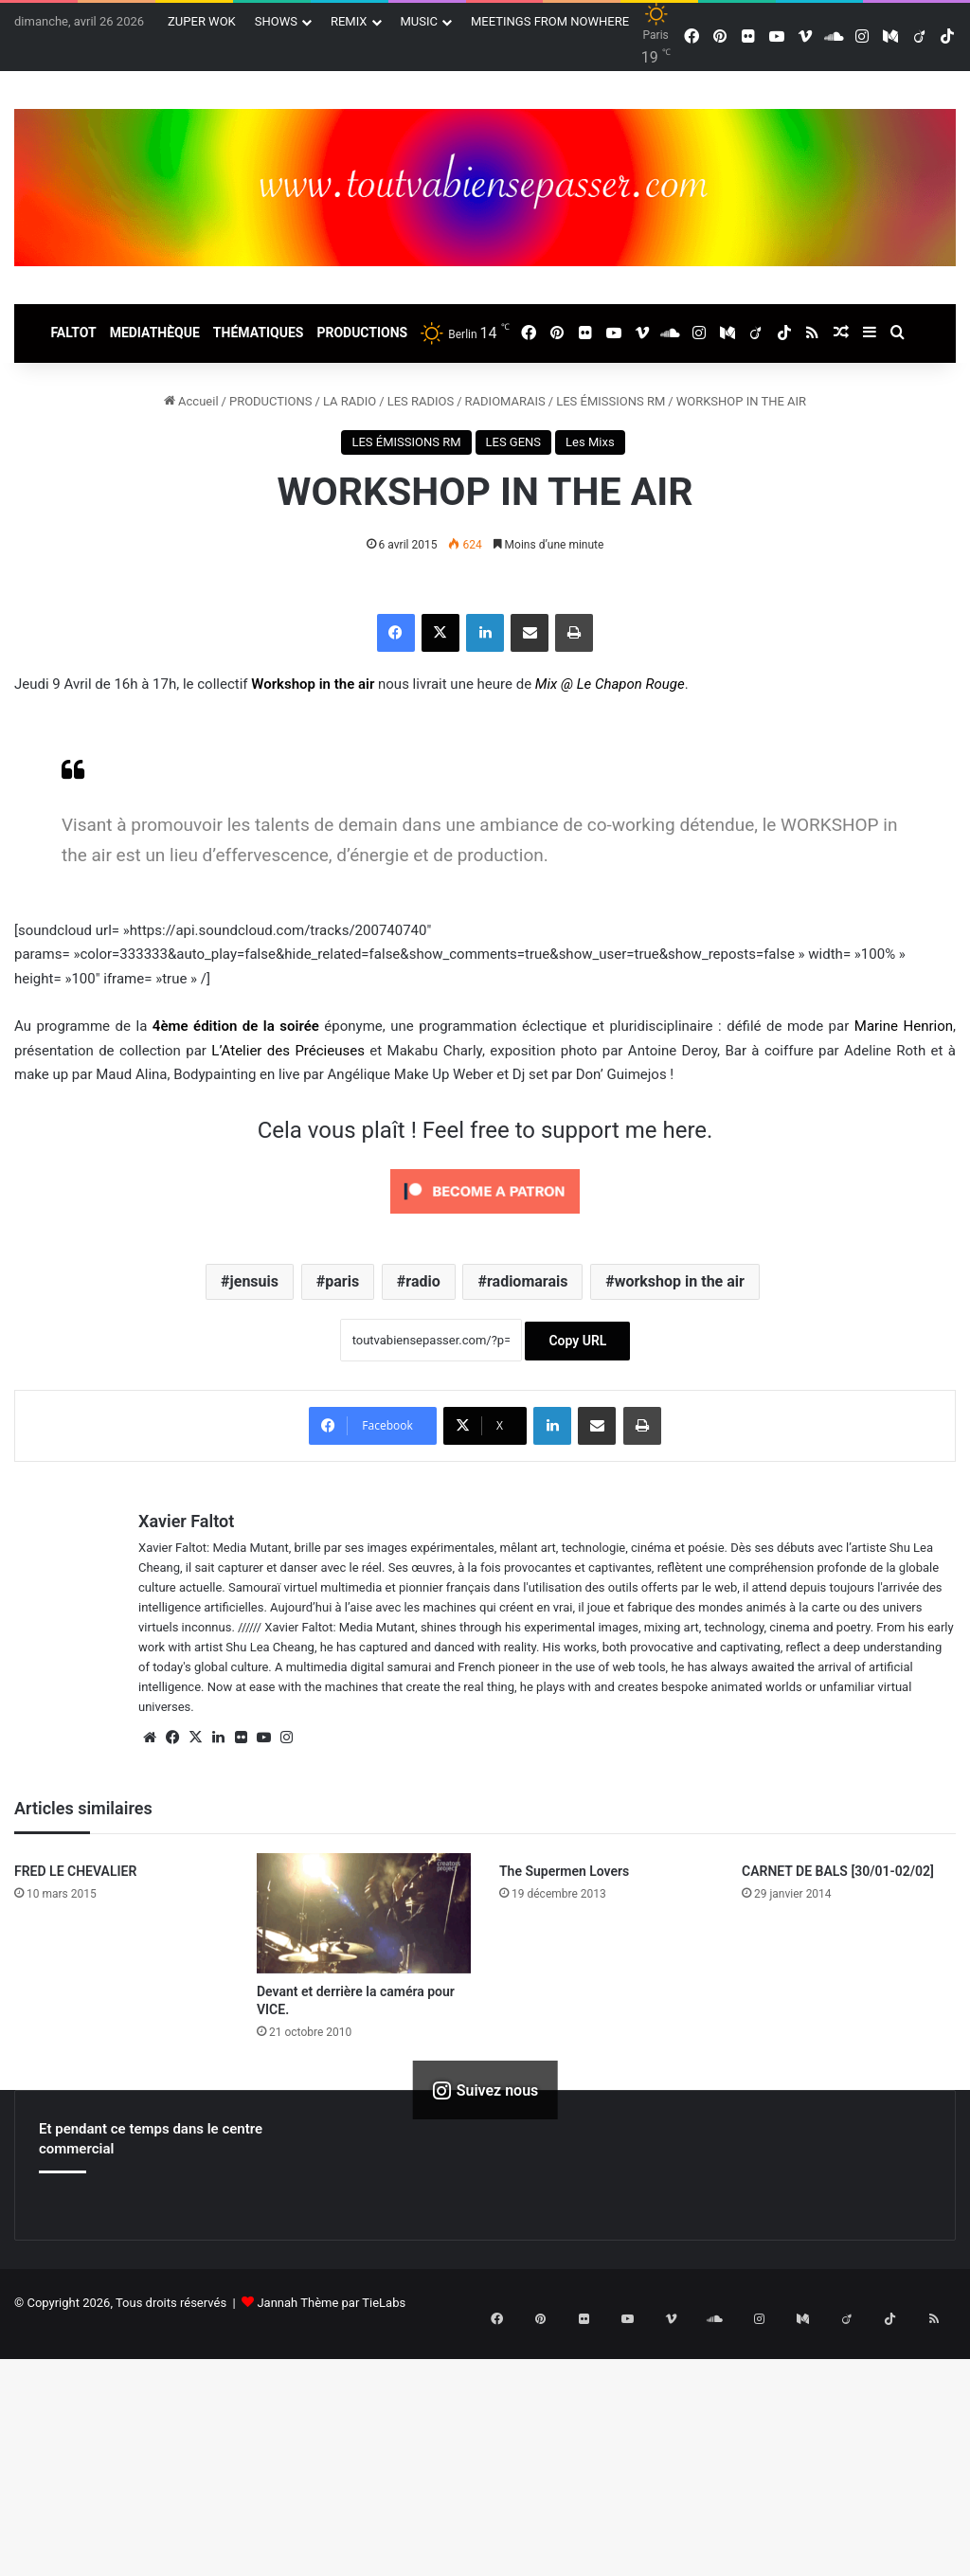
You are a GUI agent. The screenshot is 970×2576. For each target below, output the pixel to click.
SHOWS (276, 21)
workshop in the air (680, 1281)
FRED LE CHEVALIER (75, 1871)
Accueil (191, 401)
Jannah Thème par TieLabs (331, 2303)
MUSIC (420, 21)
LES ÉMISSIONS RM (610, 401)
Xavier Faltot (186, 1521)
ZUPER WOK (202, 21)
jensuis (254, 1281)
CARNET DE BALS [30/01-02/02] (838, 1871)
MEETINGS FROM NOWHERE (550, 21)
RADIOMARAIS (505, 401)
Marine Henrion (903, 1026)
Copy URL (577, 1340)
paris (342, 1281)
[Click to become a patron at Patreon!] (485, 1218)
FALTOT (73, 332)
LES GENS (514, 442)
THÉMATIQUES (258, 332)
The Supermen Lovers (564, 1871)
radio (422, 1281)
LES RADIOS (421, 401)
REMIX (349, 21)
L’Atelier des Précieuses (288, 1050)
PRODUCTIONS (361, 332)
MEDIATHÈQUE (155, 332)
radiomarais (527, 1281)
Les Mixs (590, 442)
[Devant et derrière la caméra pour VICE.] (364, 1913)
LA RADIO (349, 401)
